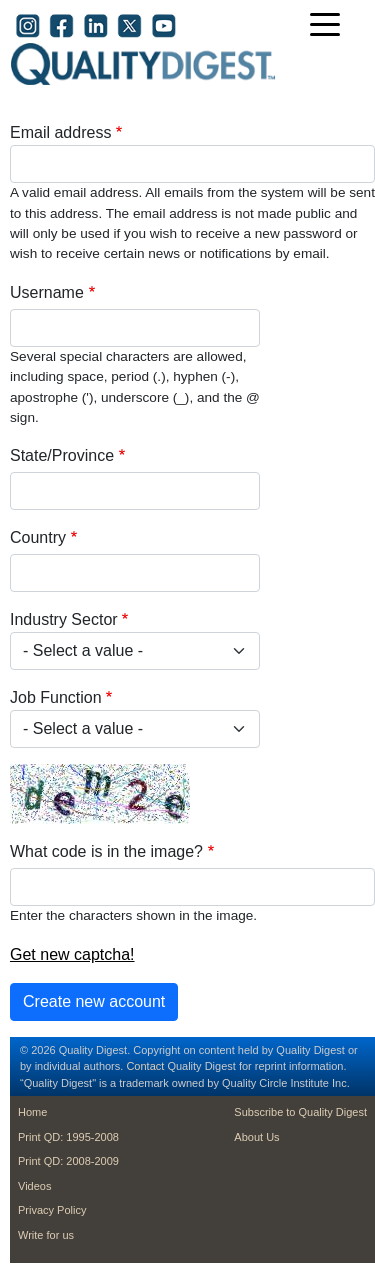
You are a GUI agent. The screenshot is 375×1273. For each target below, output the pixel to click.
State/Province (62, 455)
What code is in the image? (106, 851)
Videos (34, 1186)
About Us (256, 1137)
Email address (60, 132)
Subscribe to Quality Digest (300, 1112)
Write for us (46, 1235)
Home (32, 1112)
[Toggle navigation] (330, 26)
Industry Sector (64, 619)
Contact (145, 1066)
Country (38, 537)
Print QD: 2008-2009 (68, 1161)
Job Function (56, 697)
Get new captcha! (72, 954)
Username (47, 292)
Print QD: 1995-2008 (68, 1137)
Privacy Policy (52, 1210)
